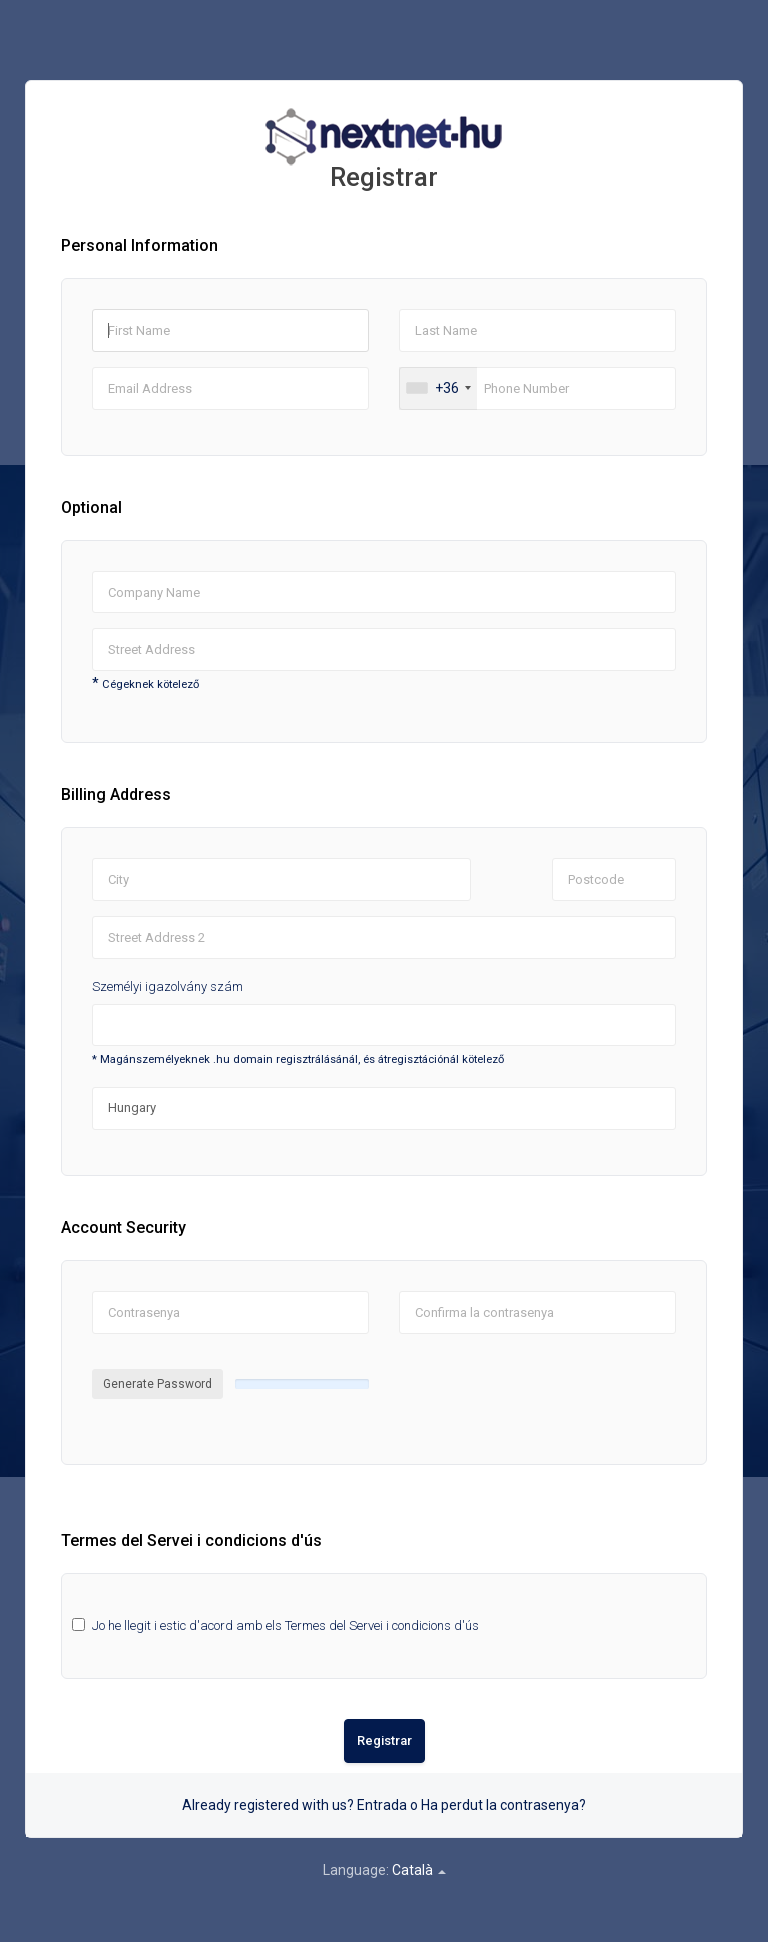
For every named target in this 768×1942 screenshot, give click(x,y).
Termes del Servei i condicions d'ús (382, 1625)
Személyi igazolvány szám (167, 986)
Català (419, 1870)
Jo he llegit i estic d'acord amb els (285, 1625)
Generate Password (157, 1384)
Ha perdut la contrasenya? (503, 1805)
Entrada (382, 1805)
